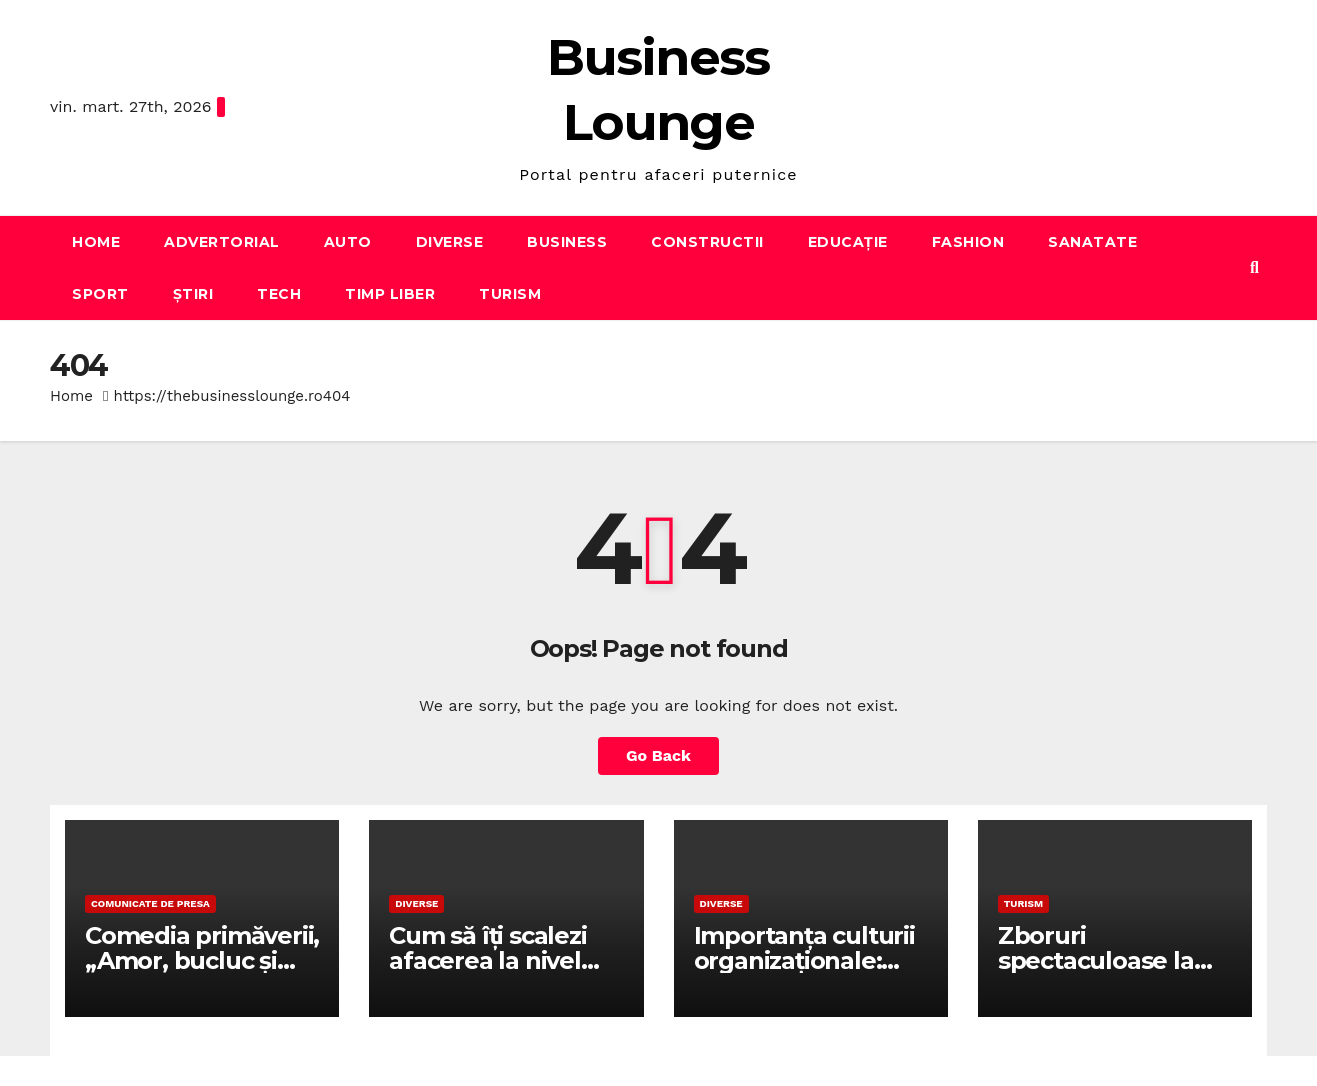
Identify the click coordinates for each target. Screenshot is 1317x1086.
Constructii (707, 242)
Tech (279, 294)
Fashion (968, 242)
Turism (510, 294)
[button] (1254, 267)
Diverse (450, 242)
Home (96, 242)
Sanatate (1092, 242)
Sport (100, 294)
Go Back (658, 755)
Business (567, 242)
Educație (848, 242)
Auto (348, 242)
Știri (193, 294)
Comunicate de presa (150, 903)
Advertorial (222, 242)
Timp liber (390, 294)
